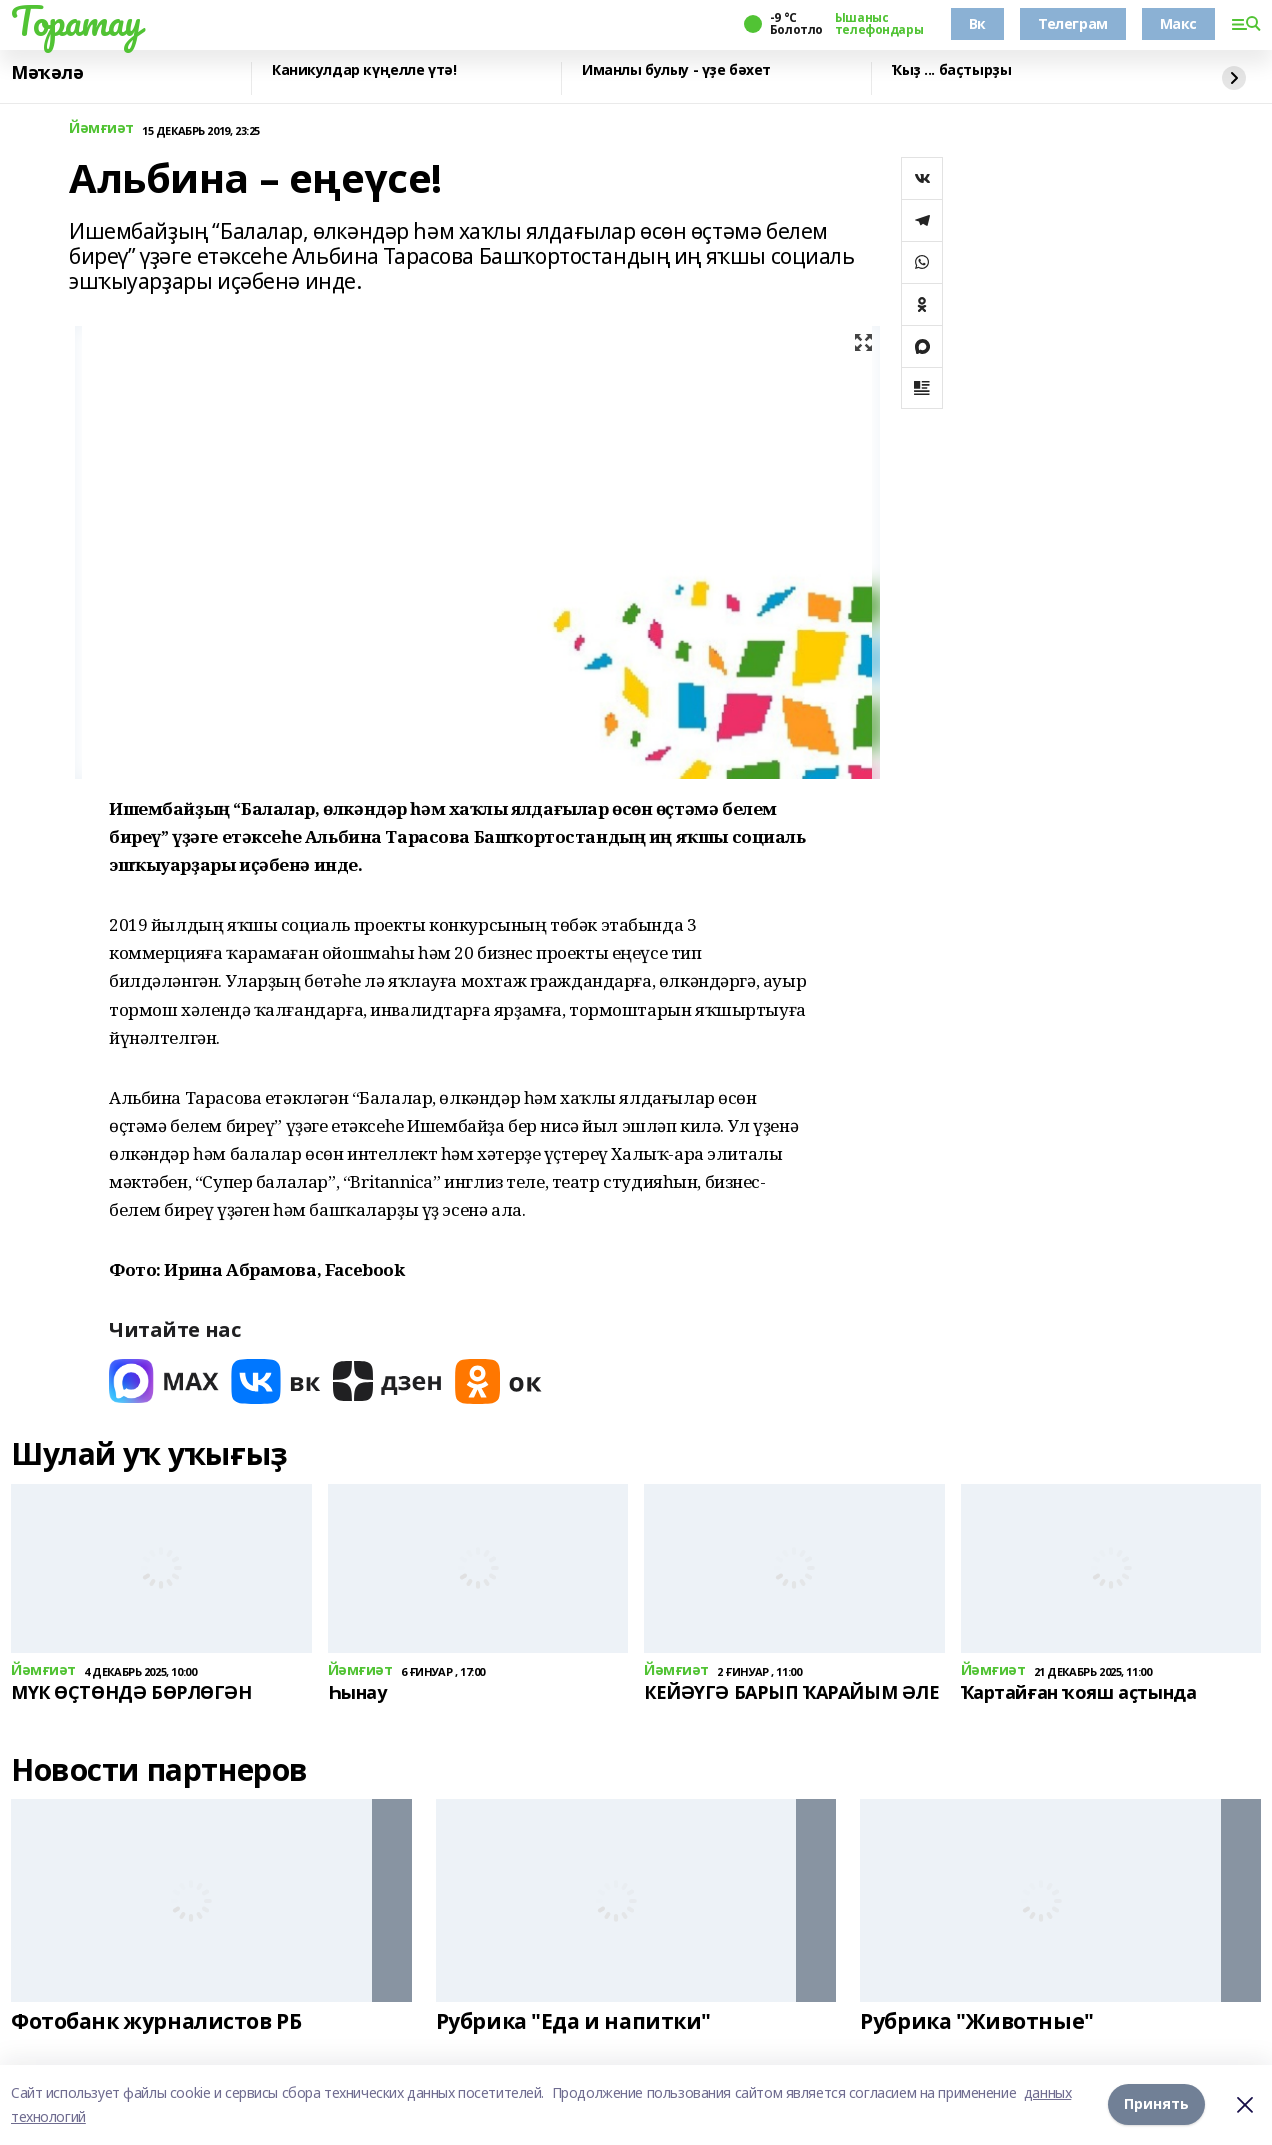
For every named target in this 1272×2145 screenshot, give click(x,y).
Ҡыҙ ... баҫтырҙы (951, 70)
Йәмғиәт (101, 128)
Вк (977, 23)
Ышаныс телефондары (879, 24)
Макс (1178, 23)
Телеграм (1073, 23)
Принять (1156, 2104)
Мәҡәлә (47, 73)
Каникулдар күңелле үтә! (364, 70)
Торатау (76, 21)
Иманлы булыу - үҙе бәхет (676, 70)
